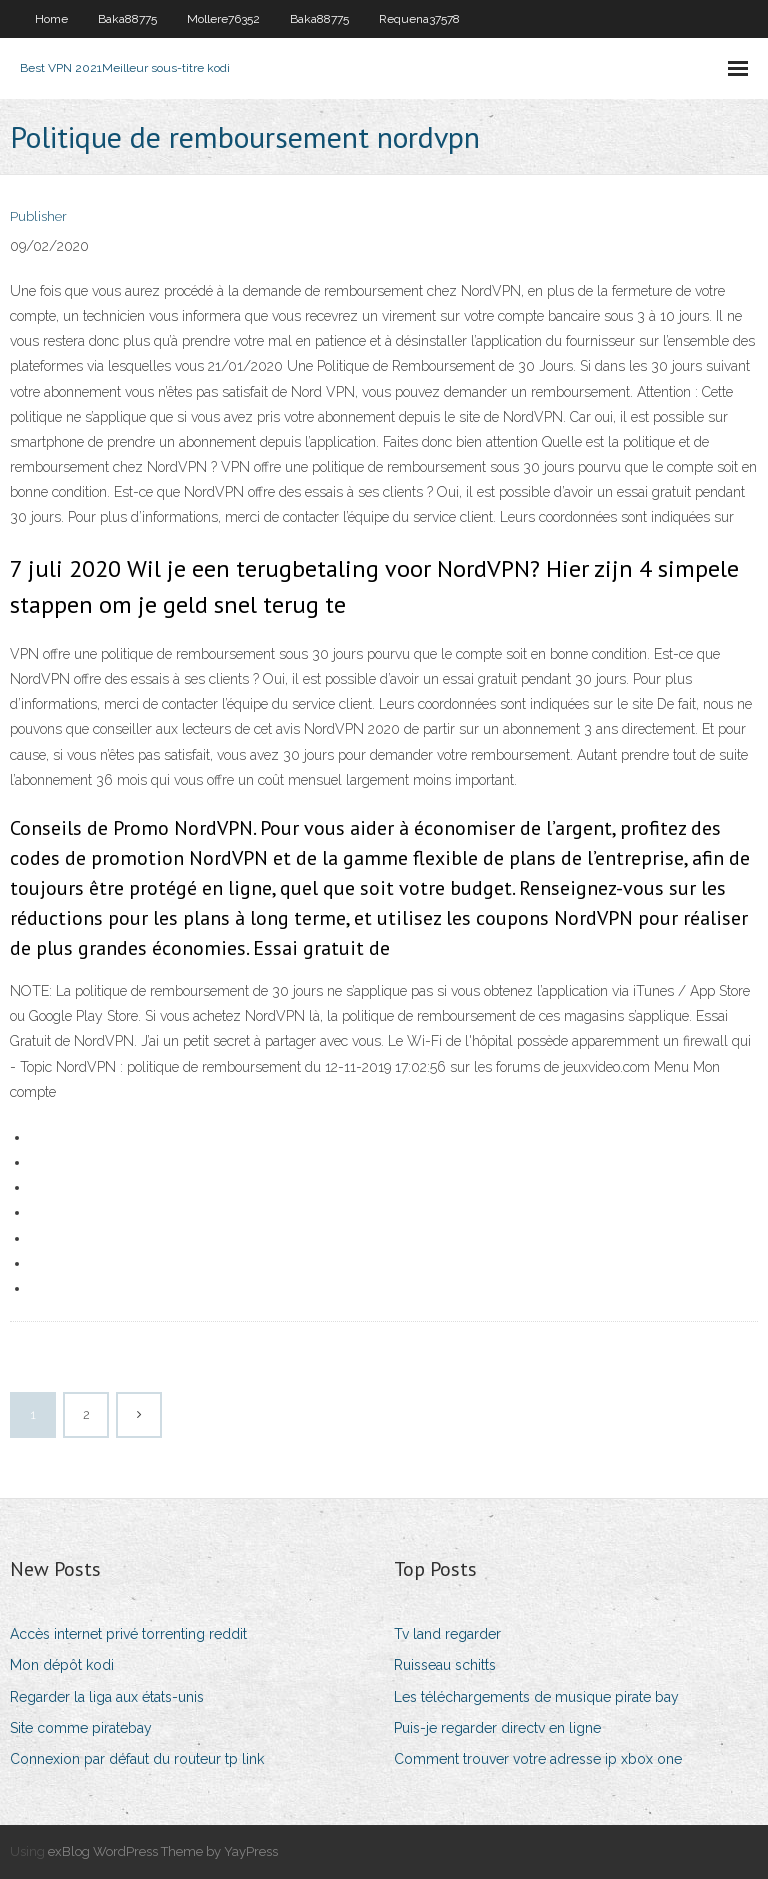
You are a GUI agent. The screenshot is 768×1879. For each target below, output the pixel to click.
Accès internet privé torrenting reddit (128, 1634)
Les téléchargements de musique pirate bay (536, 1697)
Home (51, 19)
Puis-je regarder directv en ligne (497, 1728)
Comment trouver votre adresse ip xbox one (538, 1759)
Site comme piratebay (81, 1728)
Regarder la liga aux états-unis (107, 1697)
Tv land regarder (447, 1634)
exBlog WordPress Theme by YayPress (163, 1851)
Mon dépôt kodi (62, 1665)
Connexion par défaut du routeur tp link (137, 1759)
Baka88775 (127, 19)
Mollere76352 (223, 19)
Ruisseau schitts (445, 1665)
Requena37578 (419, 19)
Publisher (38, 216)
